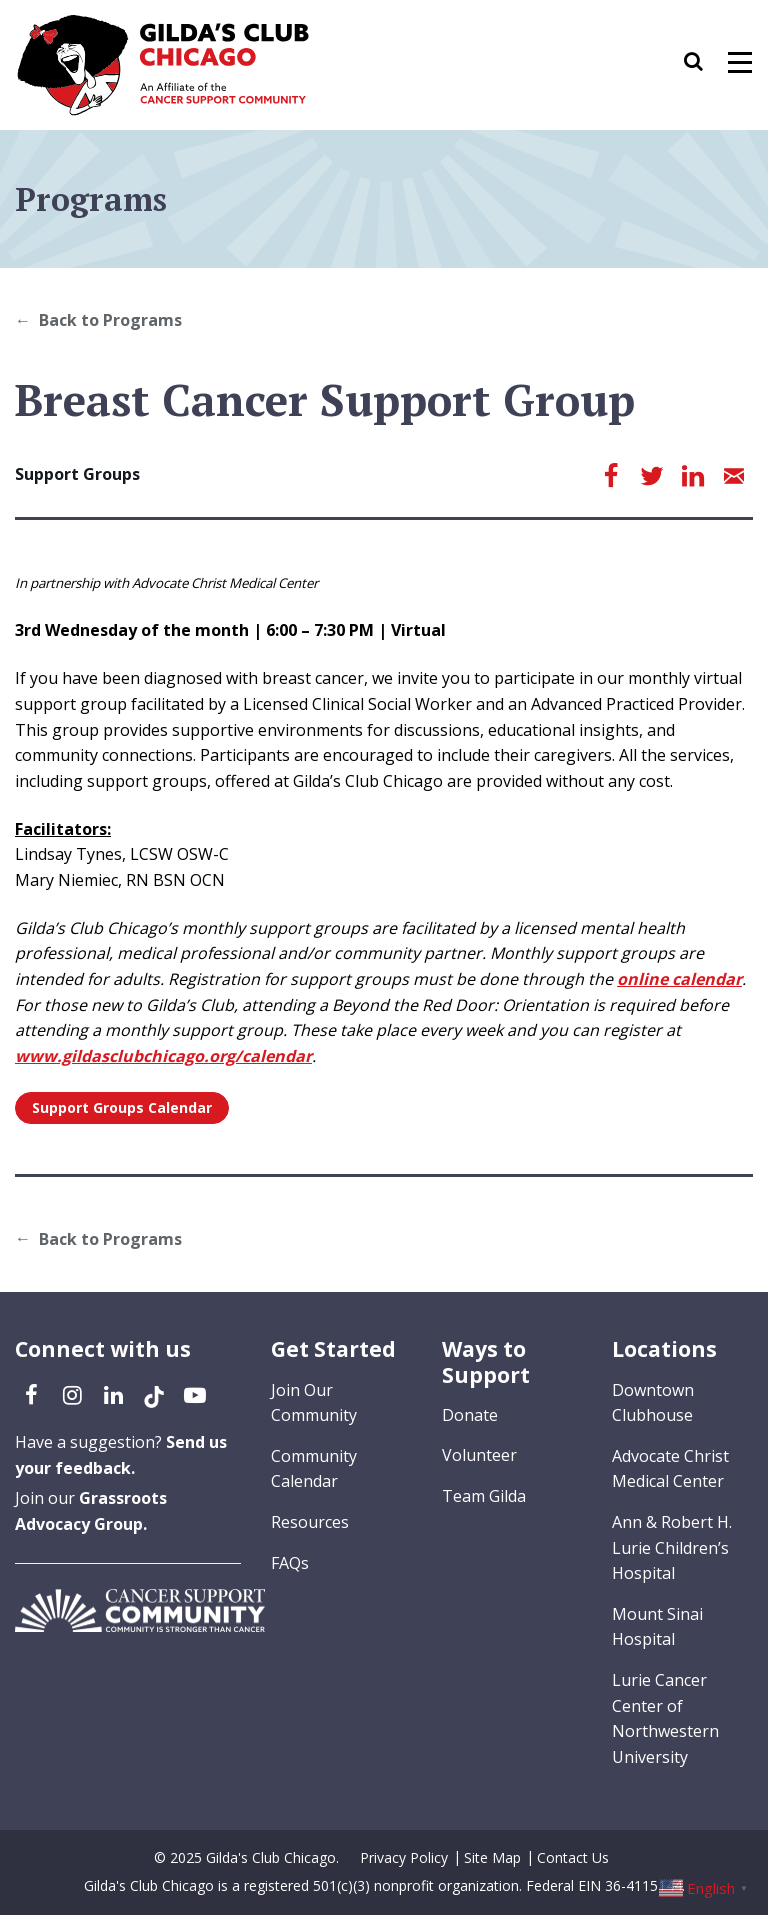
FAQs (290, 1563)
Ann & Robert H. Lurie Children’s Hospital (672, 1547)
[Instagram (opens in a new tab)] (72, 1394)
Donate (470, 1415)
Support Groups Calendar (122, 1107)
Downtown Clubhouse (653, 1403)
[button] (703, 65)
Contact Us (573, 1857)
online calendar (679, 979)
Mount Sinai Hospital (657, 1627)
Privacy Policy (404, 1857)
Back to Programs (110, 320)
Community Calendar (314, 1469)
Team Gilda (484, 1496)
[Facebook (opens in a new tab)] (31, 1394)
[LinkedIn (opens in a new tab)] (113, 1394)
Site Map (492, 1857)
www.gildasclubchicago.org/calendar (163, 1056)
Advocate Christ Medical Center (670, 1469)
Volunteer (479, 1455)
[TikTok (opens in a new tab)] (154, 1394)
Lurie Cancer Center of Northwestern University (665, 1718)
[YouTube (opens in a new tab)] (195, 1394)
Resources (310, 1522)
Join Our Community (314, 1403)
